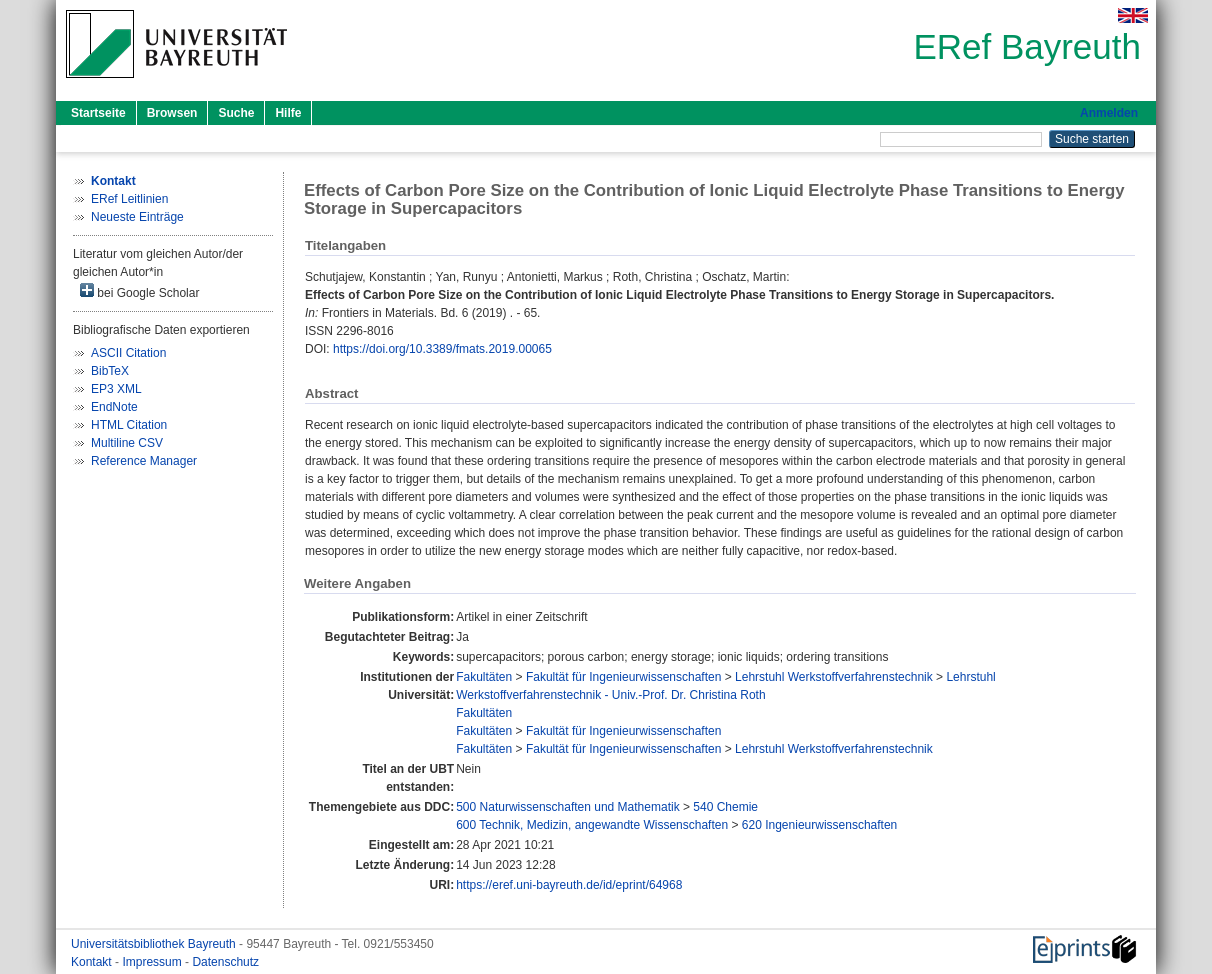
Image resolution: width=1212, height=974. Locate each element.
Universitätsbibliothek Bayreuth (155, 944)
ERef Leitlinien (129, 199)
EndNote (114, 407)
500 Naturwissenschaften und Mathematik (567, 807)
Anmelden (1109, 113)
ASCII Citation (128, 353)
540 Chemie (725, 807)
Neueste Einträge (137, 217)
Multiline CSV (127, 443)
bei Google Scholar (139, 291)
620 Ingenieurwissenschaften (819, 825)
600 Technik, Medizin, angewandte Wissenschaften (592, 825)
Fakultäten (484, 677)
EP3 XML (116, 389)
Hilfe (288, 113)
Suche (236, 113)
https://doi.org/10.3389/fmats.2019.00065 (442, 349)
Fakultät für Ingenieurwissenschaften (623, 677)
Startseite (98, 113)
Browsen (172, 113)
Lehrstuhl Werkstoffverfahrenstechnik (834, 677)
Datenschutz (225, 962)
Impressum (153, 962)
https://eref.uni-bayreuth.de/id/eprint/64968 (569, 885)
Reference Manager (144, 461)
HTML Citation (129, 425)
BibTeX (110, 371)
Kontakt (93, 962)
